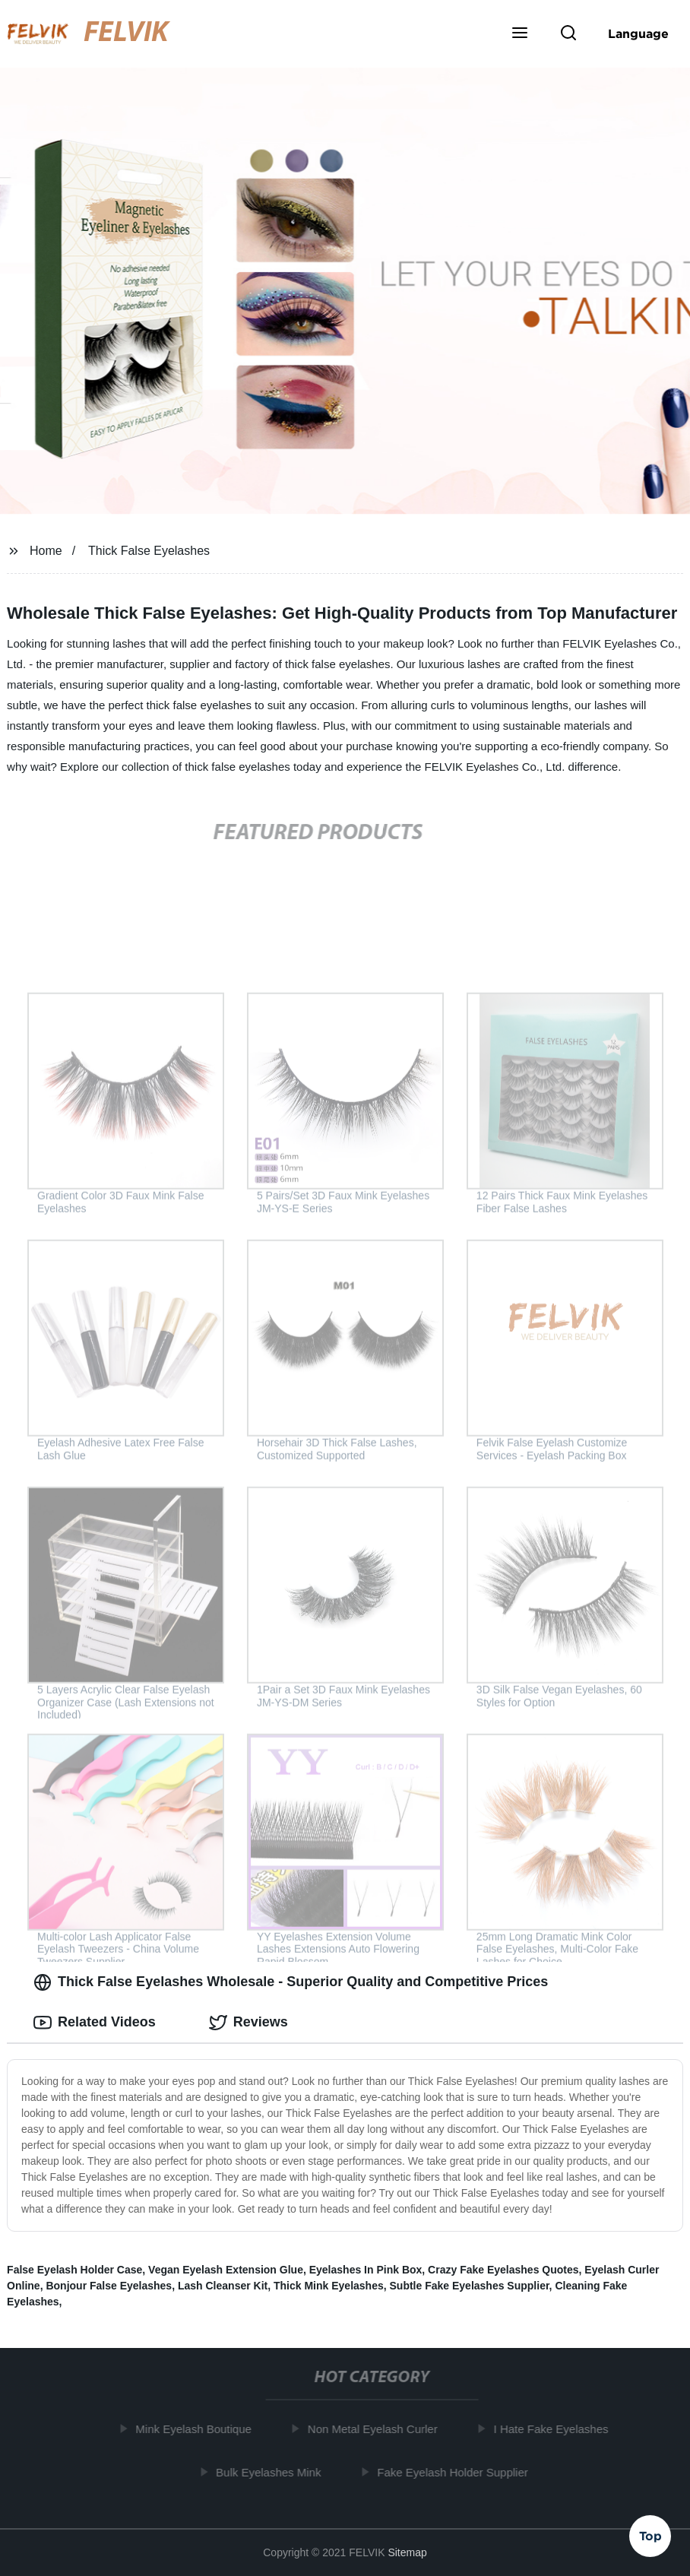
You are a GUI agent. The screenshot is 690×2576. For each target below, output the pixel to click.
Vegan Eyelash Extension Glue (225, 2270)
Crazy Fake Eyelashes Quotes (503, 2270)
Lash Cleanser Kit (222, 2286)
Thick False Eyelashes (149, 550)
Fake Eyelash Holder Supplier (456, 2472)
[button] (520, 34)
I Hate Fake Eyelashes (555, 2428)
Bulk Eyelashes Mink (272, 2472)
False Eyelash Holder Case (74, 2270)
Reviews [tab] (248, 2023)
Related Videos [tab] (94, 2023)
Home (46, 550)
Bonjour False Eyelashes (109, 2286)
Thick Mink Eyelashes (329, 2286)
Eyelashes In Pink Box (366, 2270)
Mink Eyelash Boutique (198, 2428)
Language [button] (638, 33)
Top (650, 2535)
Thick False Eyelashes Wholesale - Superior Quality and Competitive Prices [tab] (290, 1982)
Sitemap (407, 2552)
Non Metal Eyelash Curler (377, 2428)
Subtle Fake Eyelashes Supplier (469, 2286)
